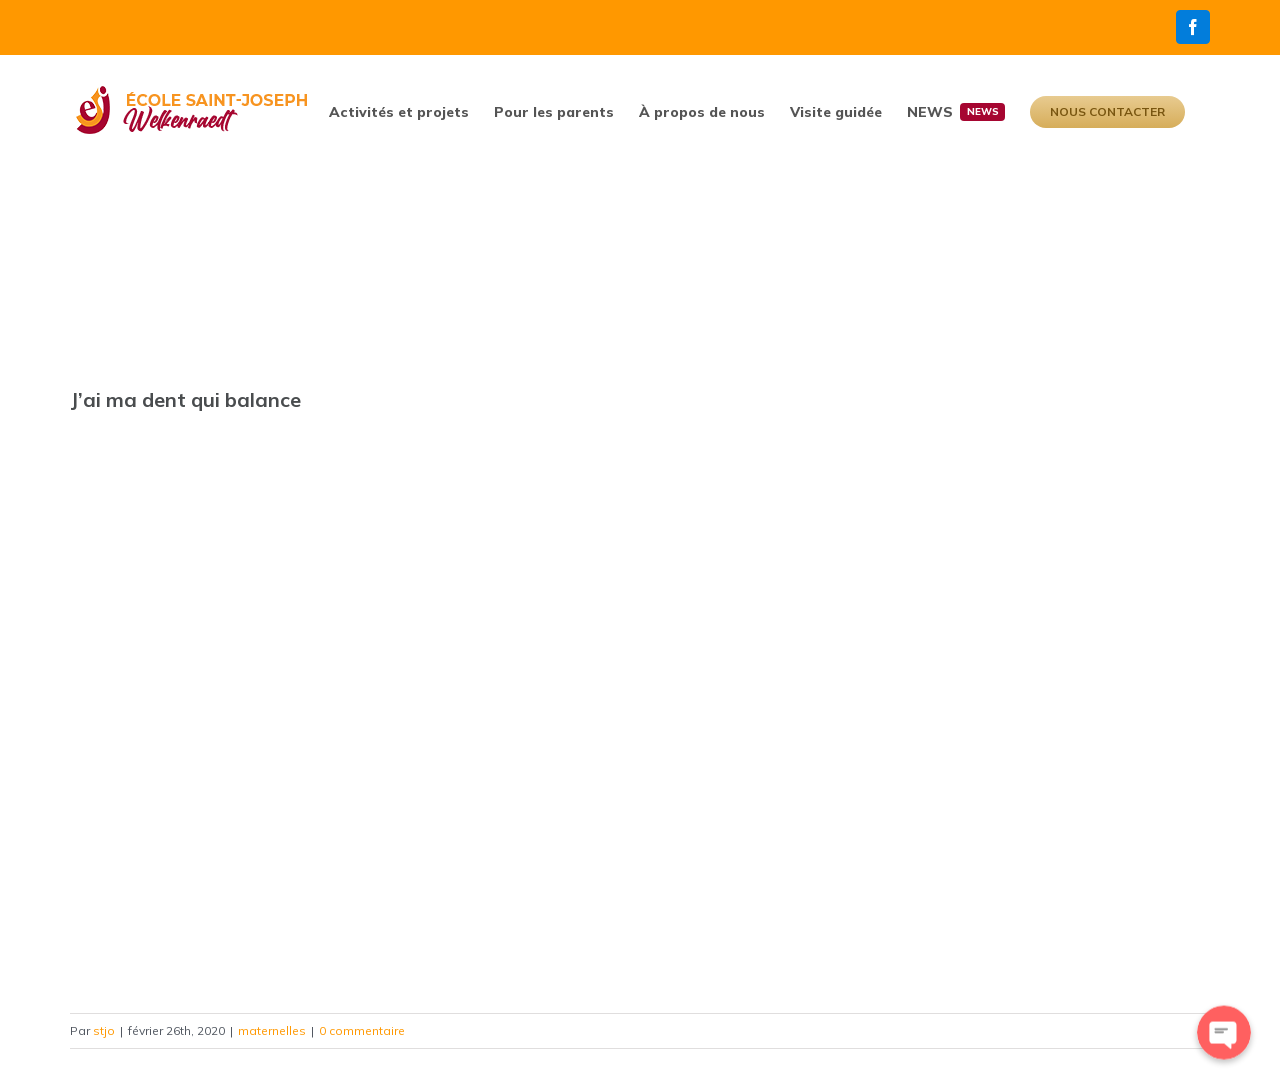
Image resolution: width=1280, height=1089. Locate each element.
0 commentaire (362, 1030)
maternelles (272, 1030)
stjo (104, 1030)
